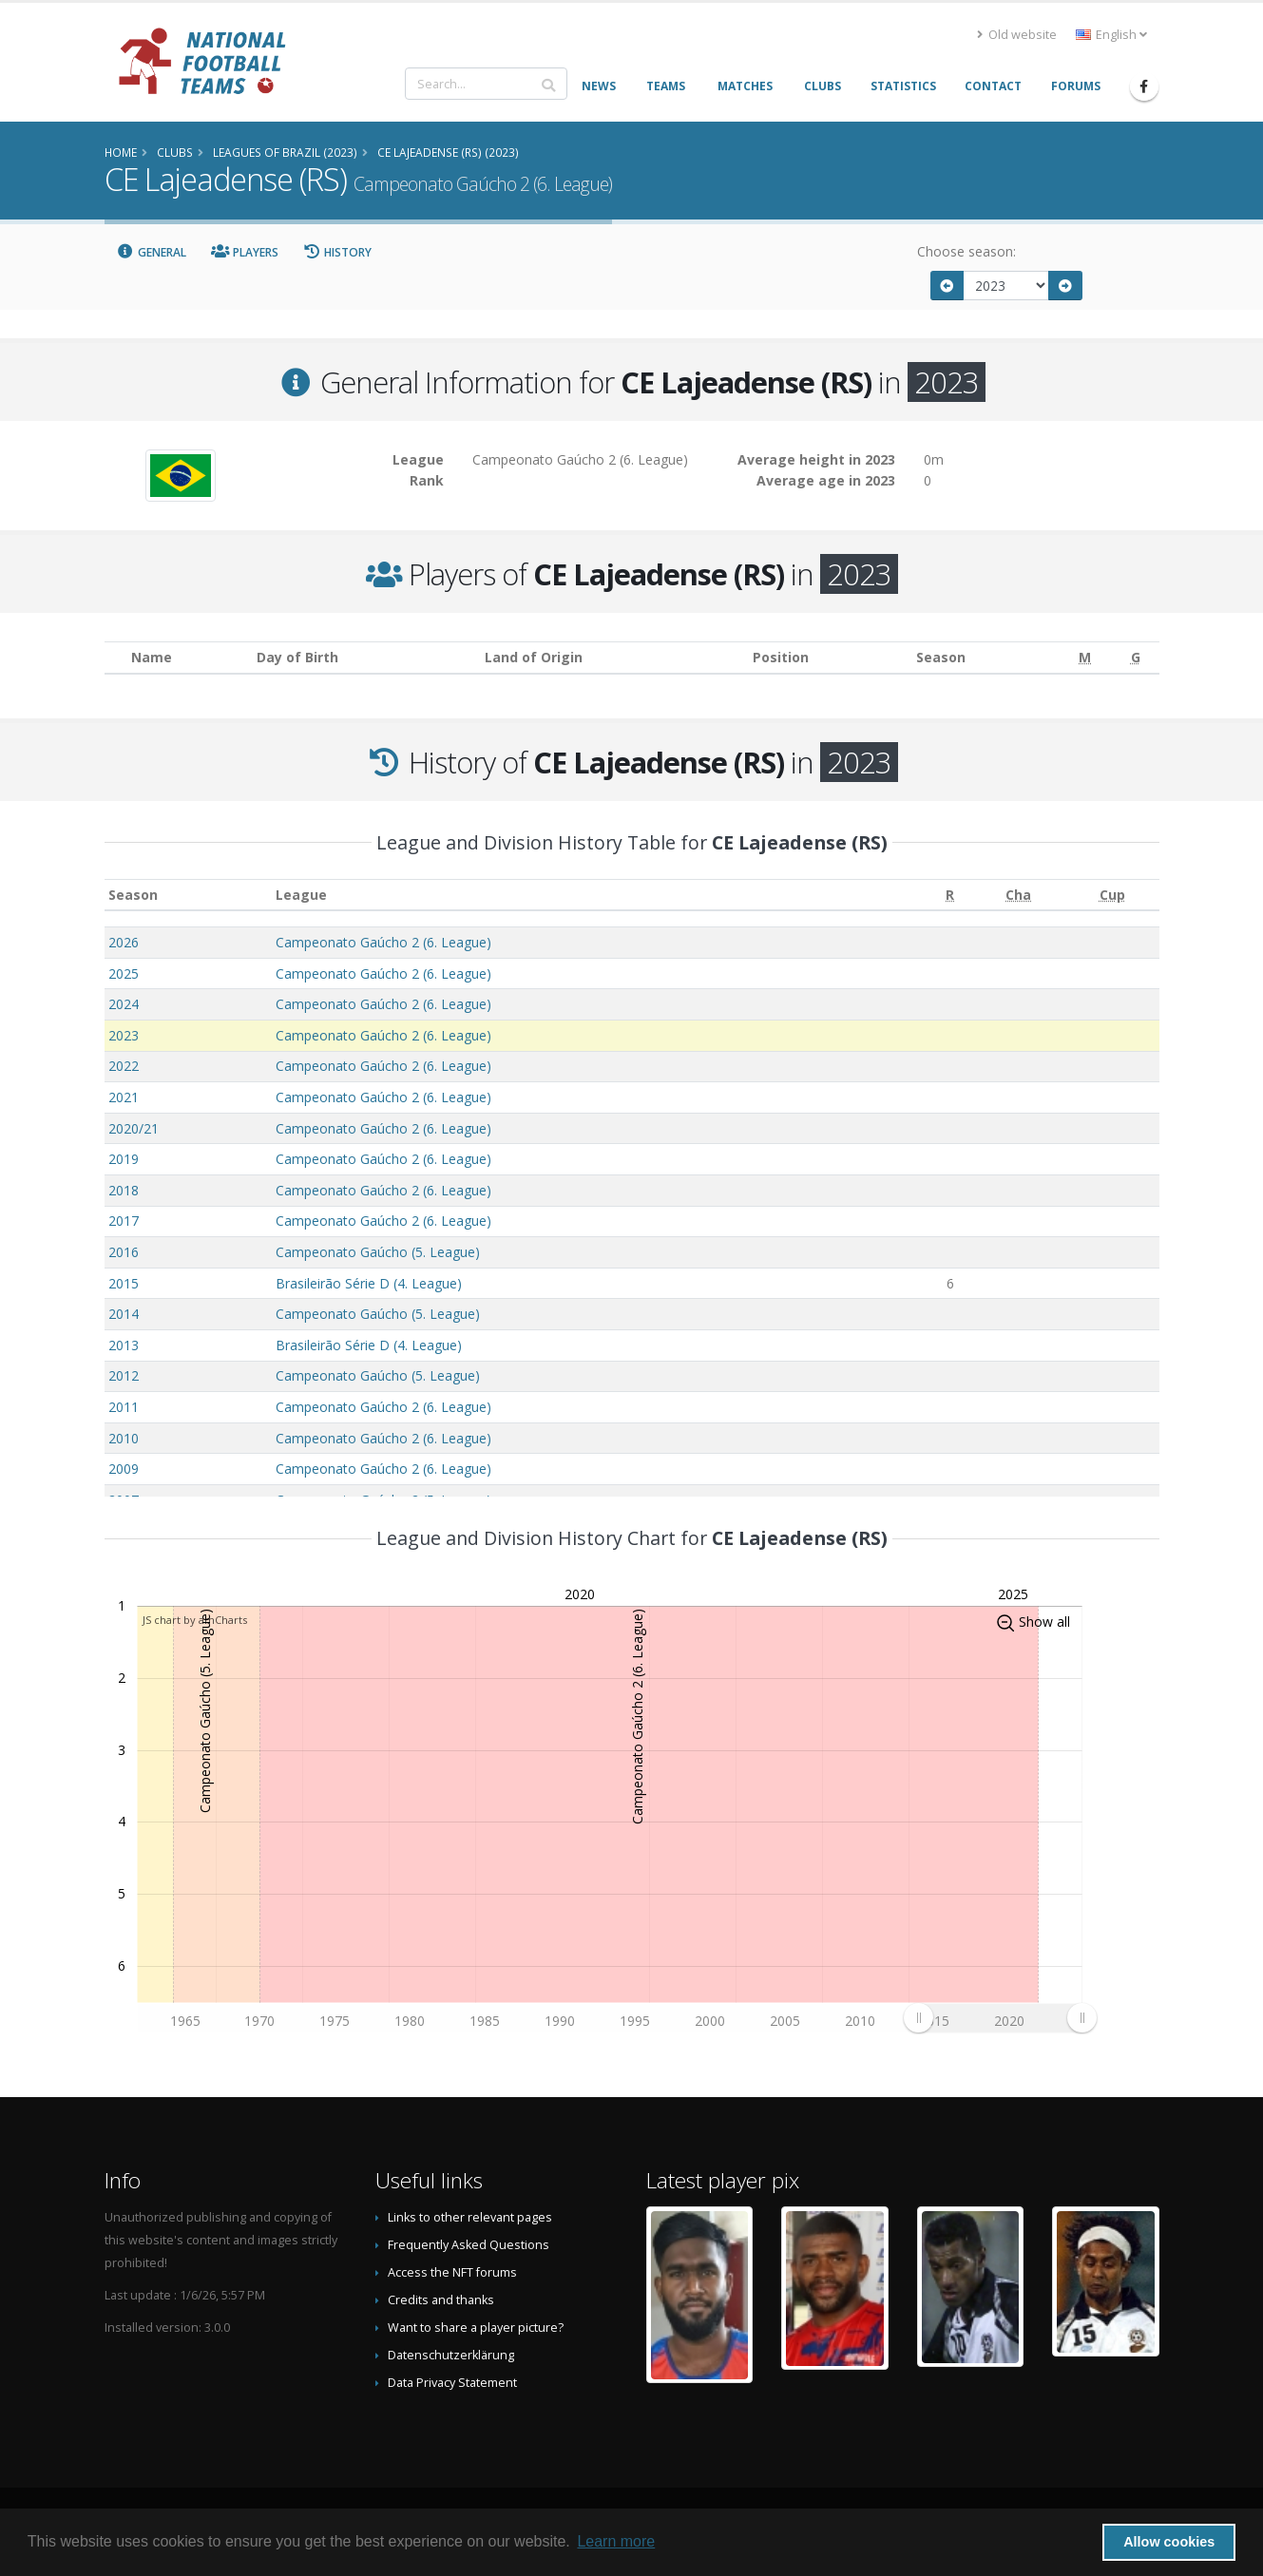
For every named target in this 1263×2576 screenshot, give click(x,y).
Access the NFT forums (452, 2272)
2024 (123, 1004)
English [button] (1111, 35)
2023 (123, 1035)
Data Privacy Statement (452, 2383)
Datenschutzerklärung (451, 2355)
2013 (123, 1345)
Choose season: (966, 251)
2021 (123, 1097)
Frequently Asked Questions (468, 2245)
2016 (123, 1252)
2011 (123, 1407)
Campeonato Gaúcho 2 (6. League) (383, 942)
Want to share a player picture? (476, 2327)
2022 (123, 1066)
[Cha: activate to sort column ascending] (1018, 894)
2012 (123, 1375)
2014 (123, 1314)
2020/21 (133, 1128)
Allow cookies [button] (1169, 2541)
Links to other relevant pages (470, 2217)
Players (244, 252)
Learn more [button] (616, 2541)
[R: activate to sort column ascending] (949, 894)
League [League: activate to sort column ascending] (301, 895)
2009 (123, 1469)
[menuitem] (999, 2017)
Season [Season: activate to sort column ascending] (133, 895)
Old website (1017, 35)
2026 (123, 942)
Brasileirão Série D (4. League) (369, 1283)
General (152, 252)
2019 (123, 1159)
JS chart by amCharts (195, 1619)
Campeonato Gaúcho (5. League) (378, 1252)
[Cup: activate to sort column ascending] (1112, 894)
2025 (123, 973)
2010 (123, 1438)
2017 (123, 1221)
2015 (123, 1283)
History (338, 252)
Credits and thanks (441, 2300)
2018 (123, 1190)
